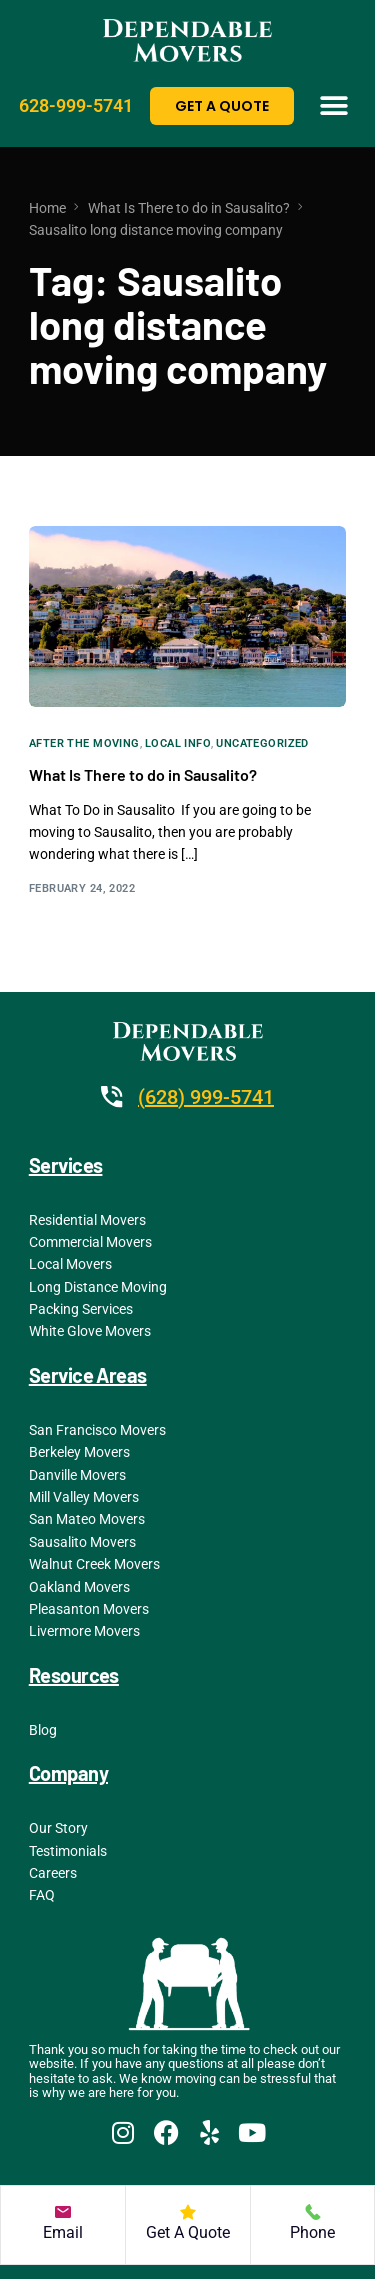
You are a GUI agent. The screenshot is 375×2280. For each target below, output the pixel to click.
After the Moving (84, 743)
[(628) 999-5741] (112, 1097)
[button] (333, 105)
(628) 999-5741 (206, 1097)
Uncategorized (262, 743)
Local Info (178, 743)
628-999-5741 (76, 105)
